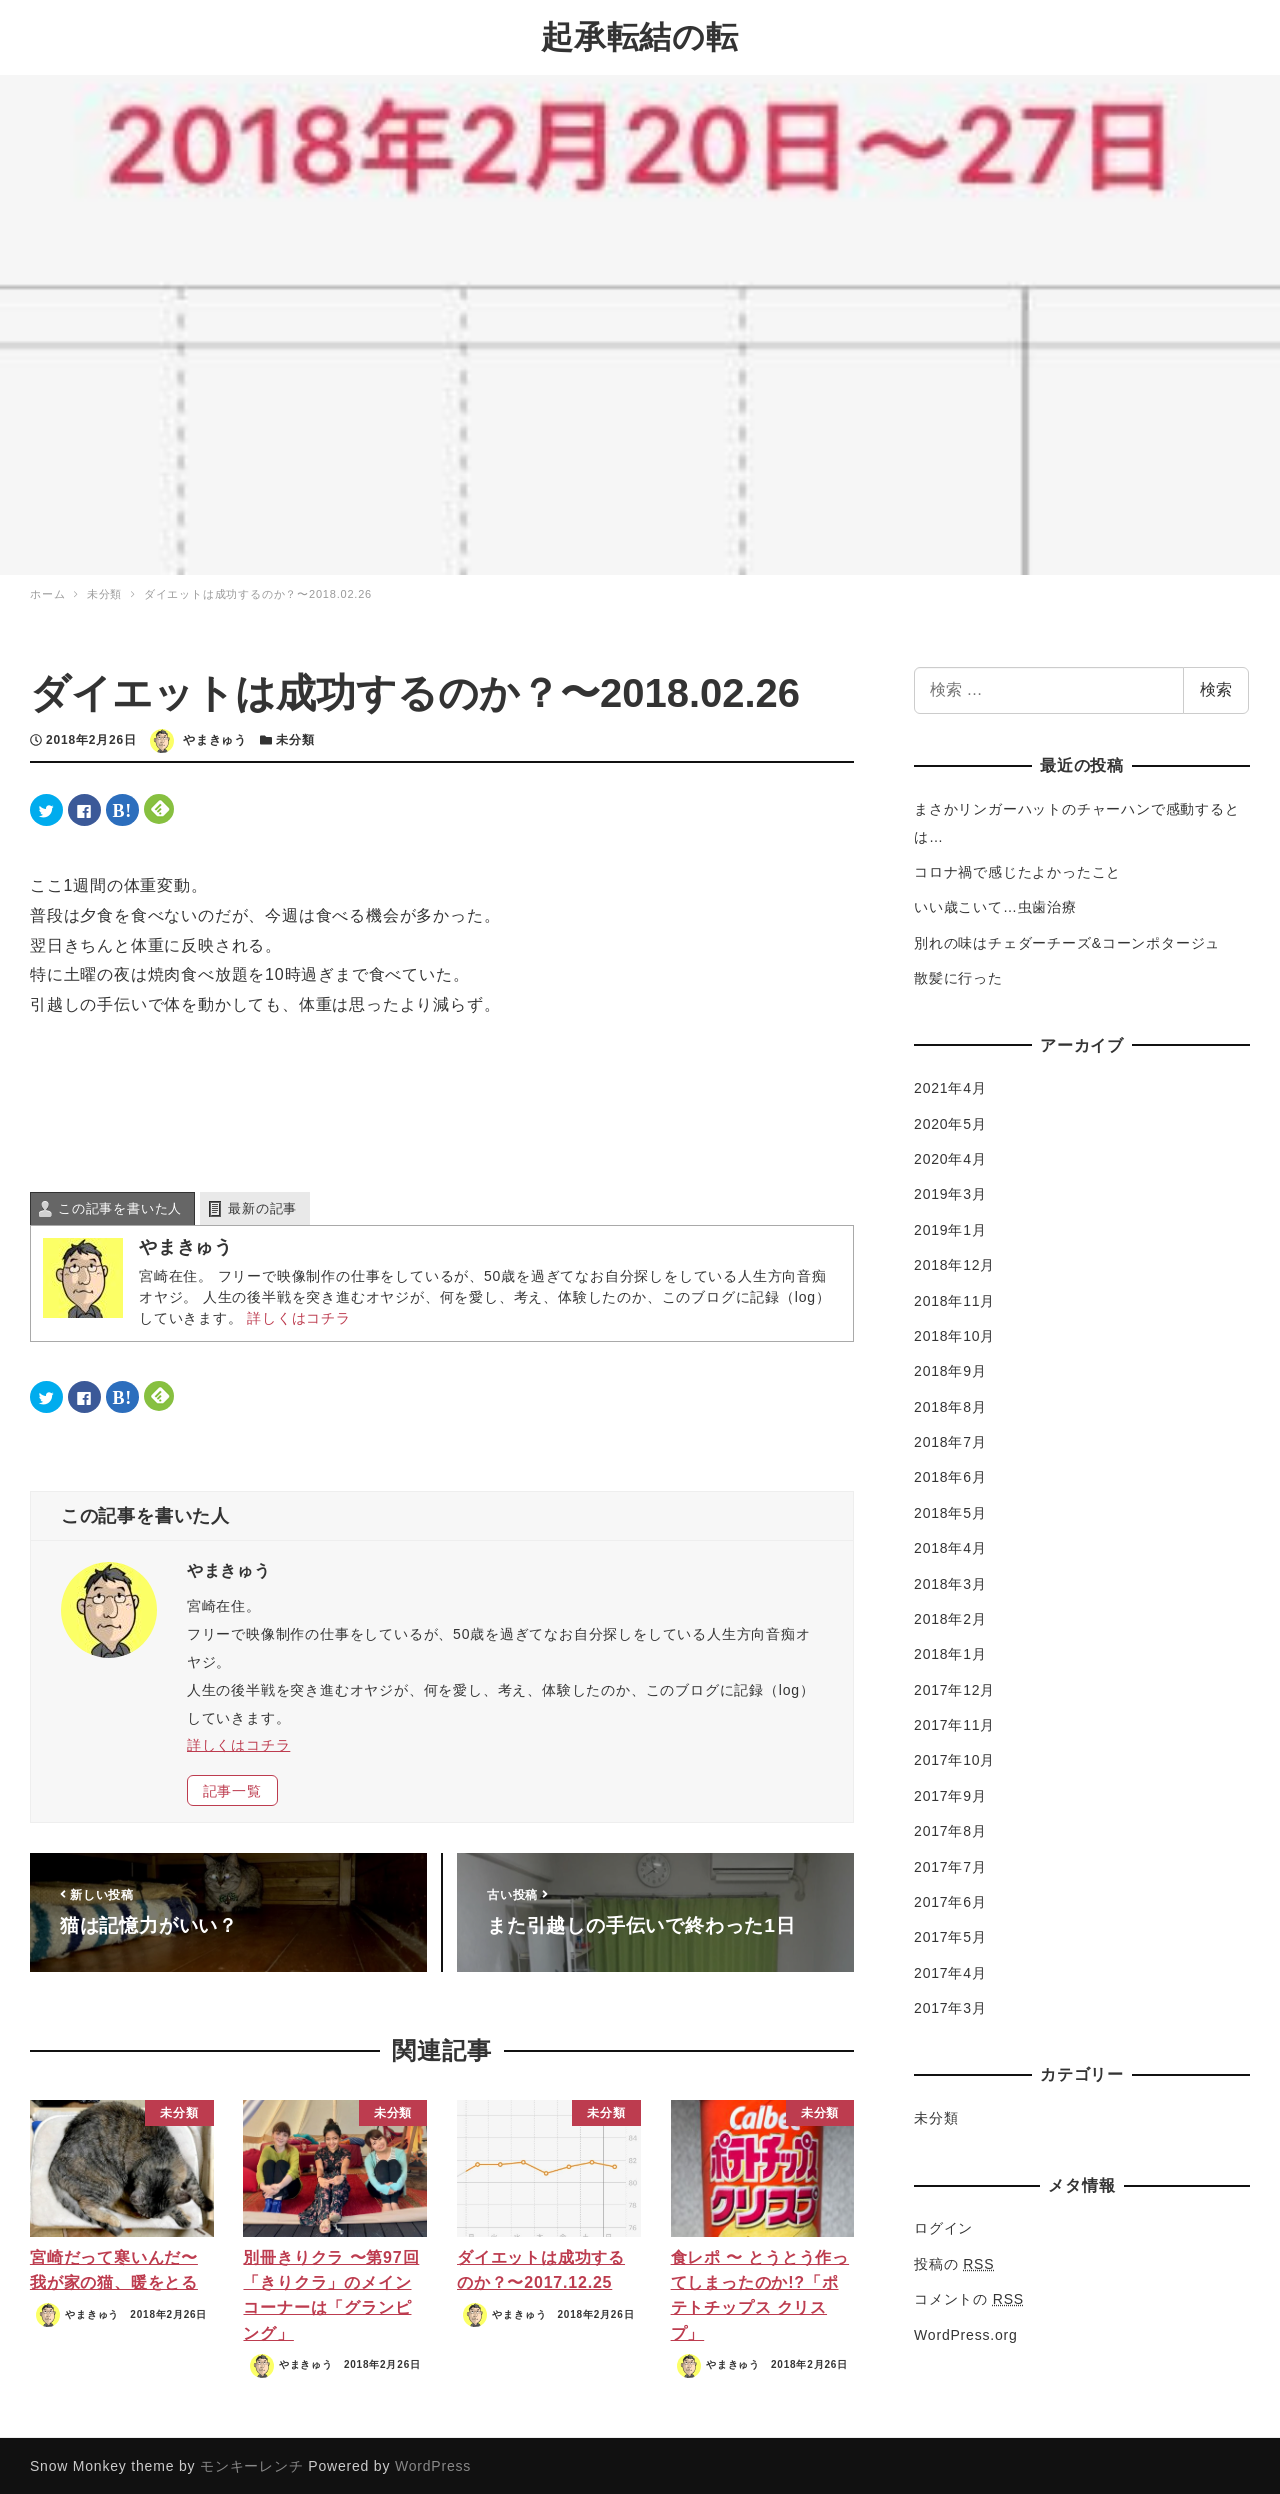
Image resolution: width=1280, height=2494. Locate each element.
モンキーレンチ (252, 2464)
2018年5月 (950, 1511)
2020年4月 (950, 1157)
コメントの (969, 2297)
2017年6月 (950, 1900)
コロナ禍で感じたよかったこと (1017, 870)
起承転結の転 (640, 36)
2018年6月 (950, 1475)
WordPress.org (966, 2332)
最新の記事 (262, 1206)
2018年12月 (954, 1263)
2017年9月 (950, 1794)
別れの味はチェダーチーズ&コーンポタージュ (1067, 941)
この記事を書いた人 (120, 1206)
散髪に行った (958, 976)
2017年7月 (950, 1864)
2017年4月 (950, 1971)
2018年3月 (950, 1581)
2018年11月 (954, 1298)
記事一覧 (232, 1789)
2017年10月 (954, 1758)
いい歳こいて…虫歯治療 (995, 905)
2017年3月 (950, 2006)
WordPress (433, 2464)
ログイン (943, 2226)
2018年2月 (950, 1617)
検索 (1216, 687)
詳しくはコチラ (299, 1316)
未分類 (295, 738)
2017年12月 (954, 1688)
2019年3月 (950, 1192)
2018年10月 (954, 1334)
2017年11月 (954, 1723)
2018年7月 (950, 1440)
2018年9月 (950, 1369)
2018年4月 (950, 1546)
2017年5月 (950, 1935)
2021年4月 (950, 1086)
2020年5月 (950, 1122)
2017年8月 (950, 1829)
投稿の (954, 2262)
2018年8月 (950, 1405)
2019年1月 (950, 1228)
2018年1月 (950, 1652)
